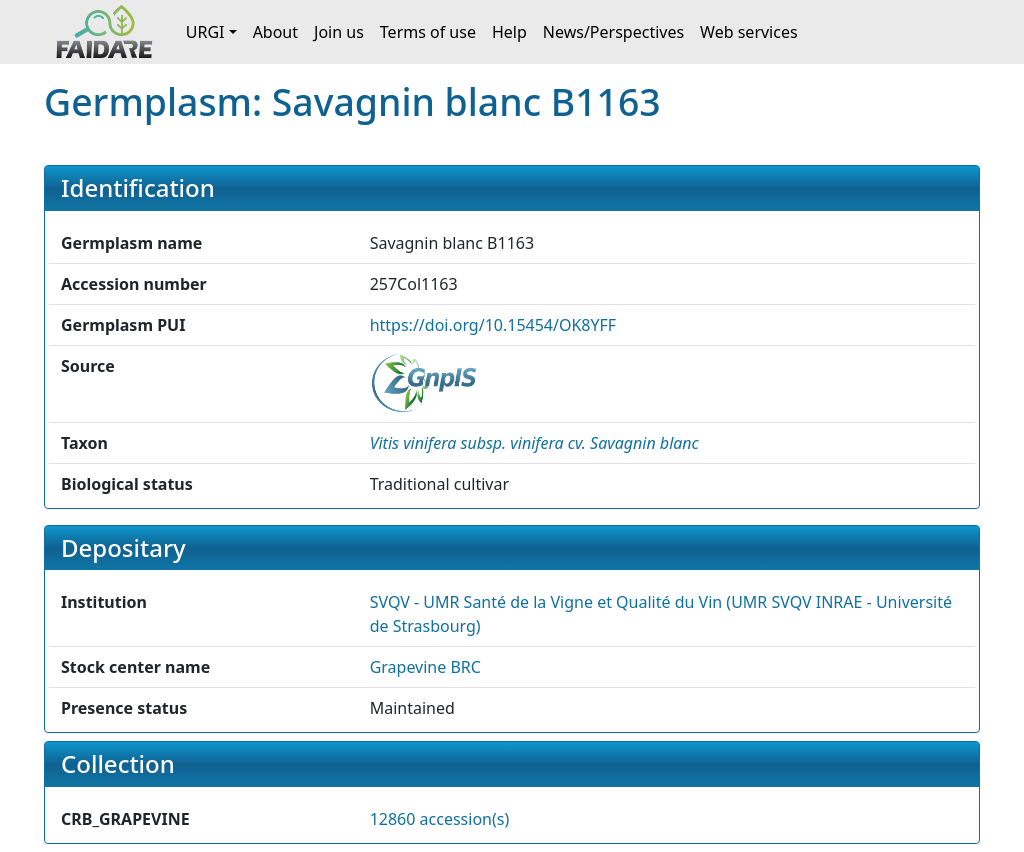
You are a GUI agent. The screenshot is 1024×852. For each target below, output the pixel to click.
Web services (749, 32)
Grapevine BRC (425, 667)
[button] (534, 443)
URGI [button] (205, 32)
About (275, 32)
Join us (339, 32)
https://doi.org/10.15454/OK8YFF (493, 325)
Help (509, 32)
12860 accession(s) (440, 819)
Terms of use (428, 32)
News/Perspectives (613, 32)
